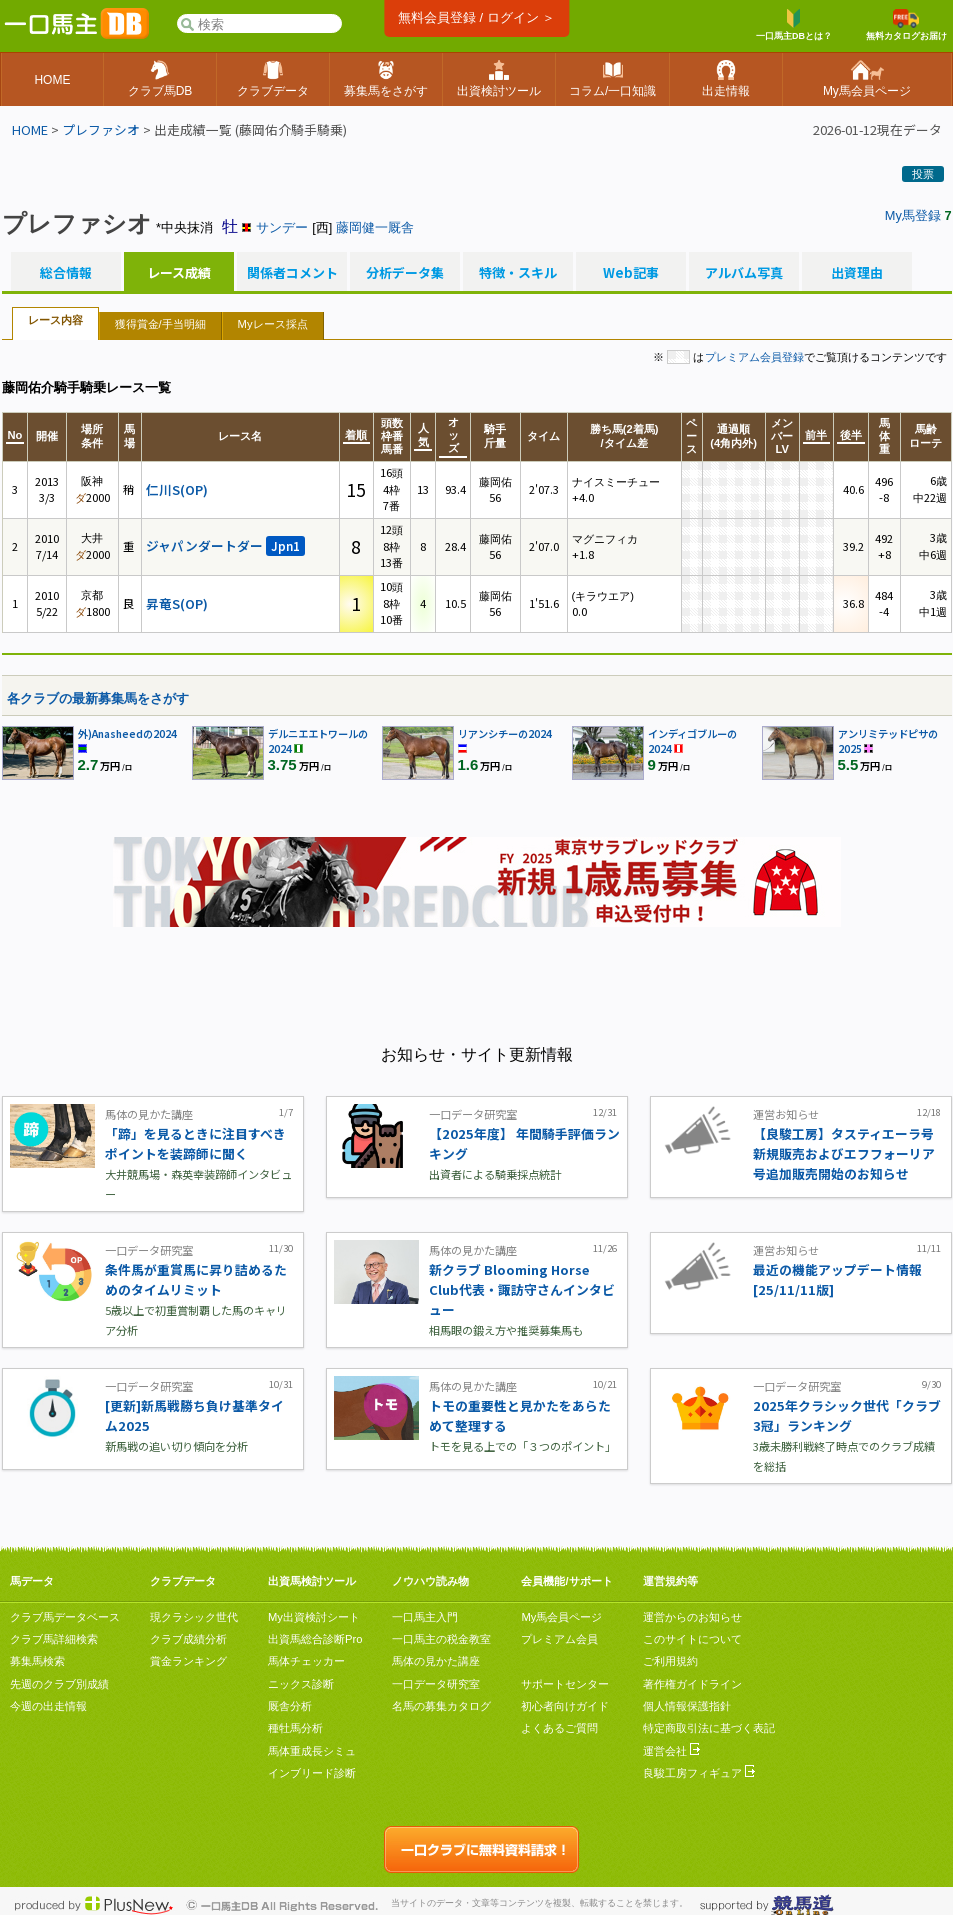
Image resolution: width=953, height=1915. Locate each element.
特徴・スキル (518, 273)
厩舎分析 (290, 1706)
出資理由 (857, 273)
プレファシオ (101, 129)
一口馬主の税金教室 (441, 1639)
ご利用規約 (670, 1661)
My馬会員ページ (561, 1617)
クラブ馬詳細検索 (54, 1639)
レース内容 (55, 320)
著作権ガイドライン (692, 1684)
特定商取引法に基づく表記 (709, 1728)
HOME (30, 129)
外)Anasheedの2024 (127, 733)
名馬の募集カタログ (441, 1706)
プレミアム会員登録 (754, 357)
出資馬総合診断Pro (315, 1639)
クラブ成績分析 (188, 1639)
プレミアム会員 (559, 1639)
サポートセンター (565, 1684)
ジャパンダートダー (225, 545)
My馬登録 (913, 215)
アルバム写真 (744, 273)
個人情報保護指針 (687, 1706)
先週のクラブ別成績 (59, 1684)
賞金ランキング (188, 1661)
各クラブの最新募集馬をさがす (98, 698)
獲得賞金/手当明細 (160, 324)
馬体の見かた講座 (436, 1661)
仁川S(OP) (177, 489)
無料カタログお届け (906, 25)
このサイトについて (692, 1639)
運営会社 (671, 1751)
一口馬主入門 (425, 1617)
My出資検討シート (314, 1617)
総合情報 (66, 273)
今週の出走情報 (48, 1706)
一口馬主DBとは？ (794, 25)
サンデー (282, 227)
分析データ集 (405, 273)
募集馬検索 (37, 1661)
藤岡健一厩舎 (375, 227)
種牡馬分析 (295, 1728)
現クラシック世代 (194, 1617)
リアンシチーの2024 (505, 733)
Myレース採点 (273, 324)
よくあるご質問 (559, 1728)
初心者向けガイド (565, 1706)
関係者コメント (292, 273)
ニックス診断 (301, 1684)
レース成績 (179, 273)
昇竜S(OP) (177, 603)
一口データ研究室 (436, 1684)
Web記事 (631, 273)
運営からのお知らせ (692, 1617)
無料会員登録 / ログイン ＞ (476, 17)
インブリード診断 (312, 1773)
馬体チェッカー (306, 1661)
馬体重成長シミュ (312, 1751)
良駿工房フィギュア (699, 1773)
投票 (923, 174)
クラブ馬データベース (65, 1617)
